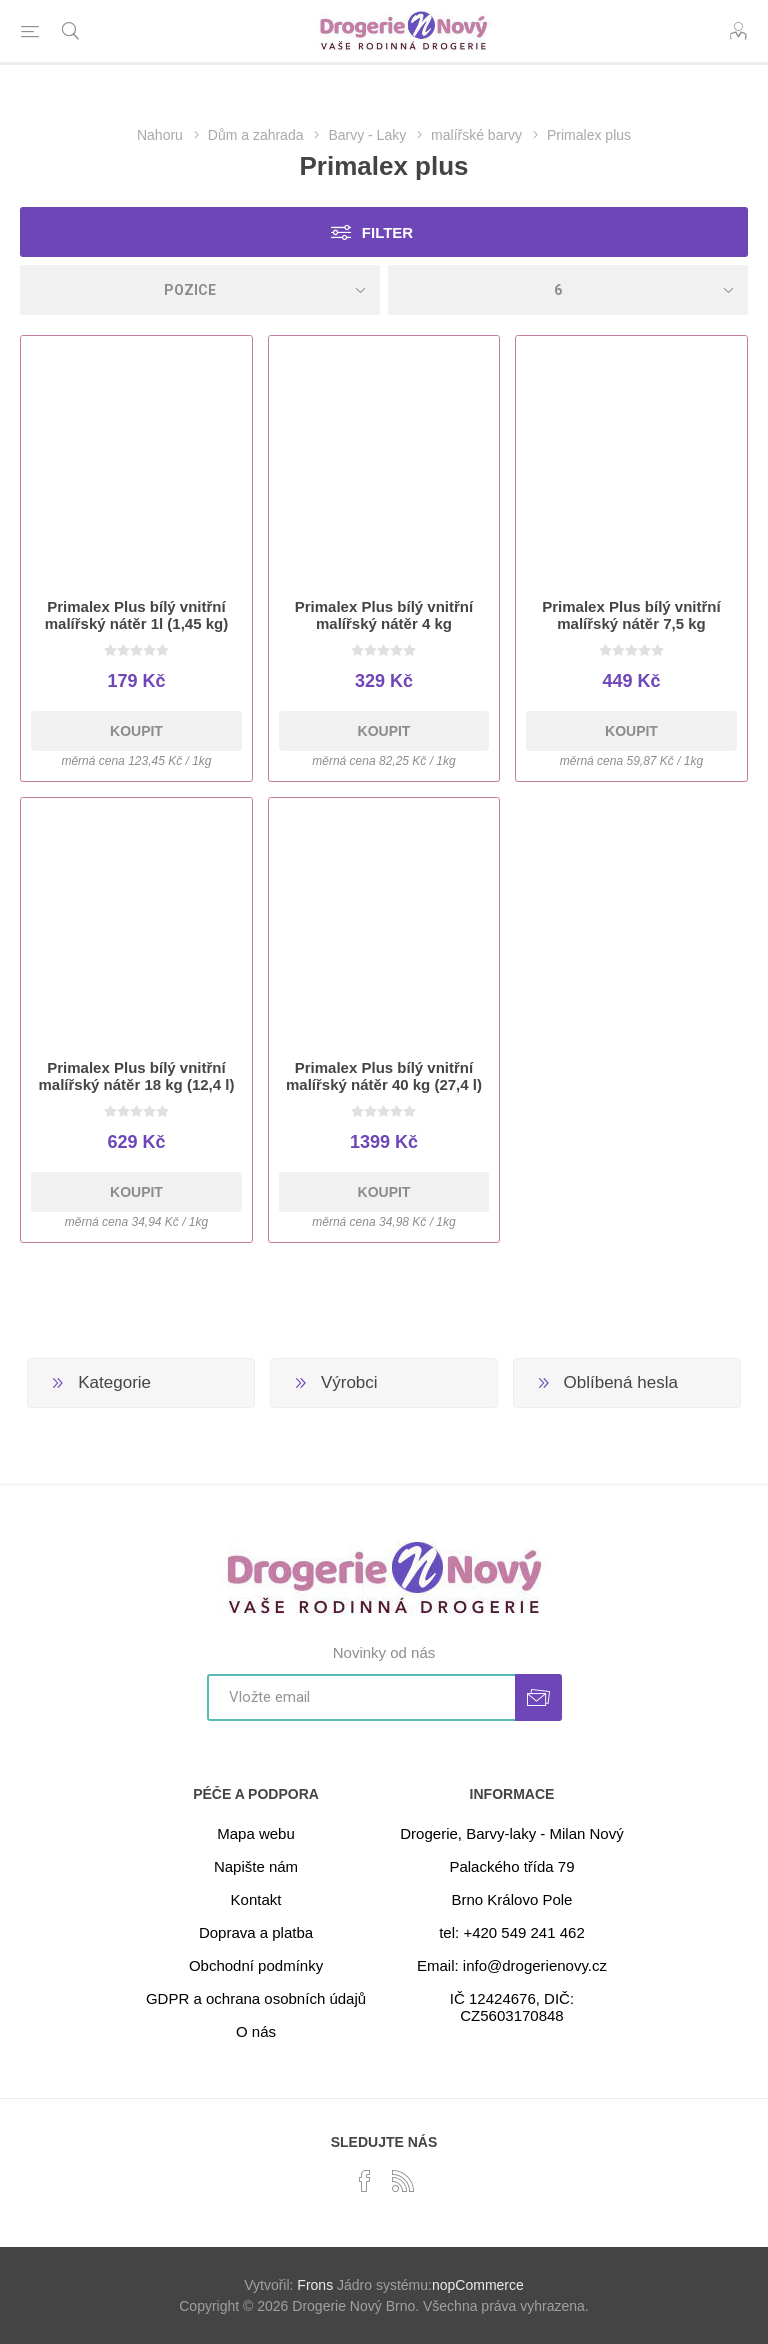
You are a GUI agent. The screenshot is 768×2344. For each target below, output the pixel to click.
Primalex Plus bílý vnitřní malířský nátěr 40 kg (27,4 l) (384, 1076)
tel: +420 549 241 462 (512, 1932)
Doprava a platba (256, 1932)
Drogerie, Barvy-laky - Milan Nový (511, 1833)
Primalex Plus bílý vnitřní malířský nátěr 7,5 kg (631, 615)
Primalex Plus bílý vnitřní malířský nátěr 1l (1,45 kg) (136, 615)
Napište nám (256, 1866)
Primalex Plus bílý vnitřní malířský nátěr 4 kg (384, 615)
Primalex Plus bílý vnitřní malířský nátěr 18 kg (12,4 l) (137, 1076)
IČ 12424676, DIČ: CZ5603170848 (512, 2007)
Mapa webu (256, 1833)
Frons (315, 2285)
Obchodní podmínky (256, 1965)
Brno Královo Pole (512, 1899)
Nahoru (160, 135)
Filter (387, 232)
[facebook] (365, 2181)
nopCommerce (478, 2285)
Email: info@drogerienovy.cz (512, 1965)
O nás (256, 2031)
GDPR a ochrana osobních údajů (256, 1998)
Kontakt (256, 1899)
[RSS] (403, 2181)
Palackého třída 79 (511, 1866)
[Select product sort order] (200, 290)
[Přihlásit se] (361, 1697)
